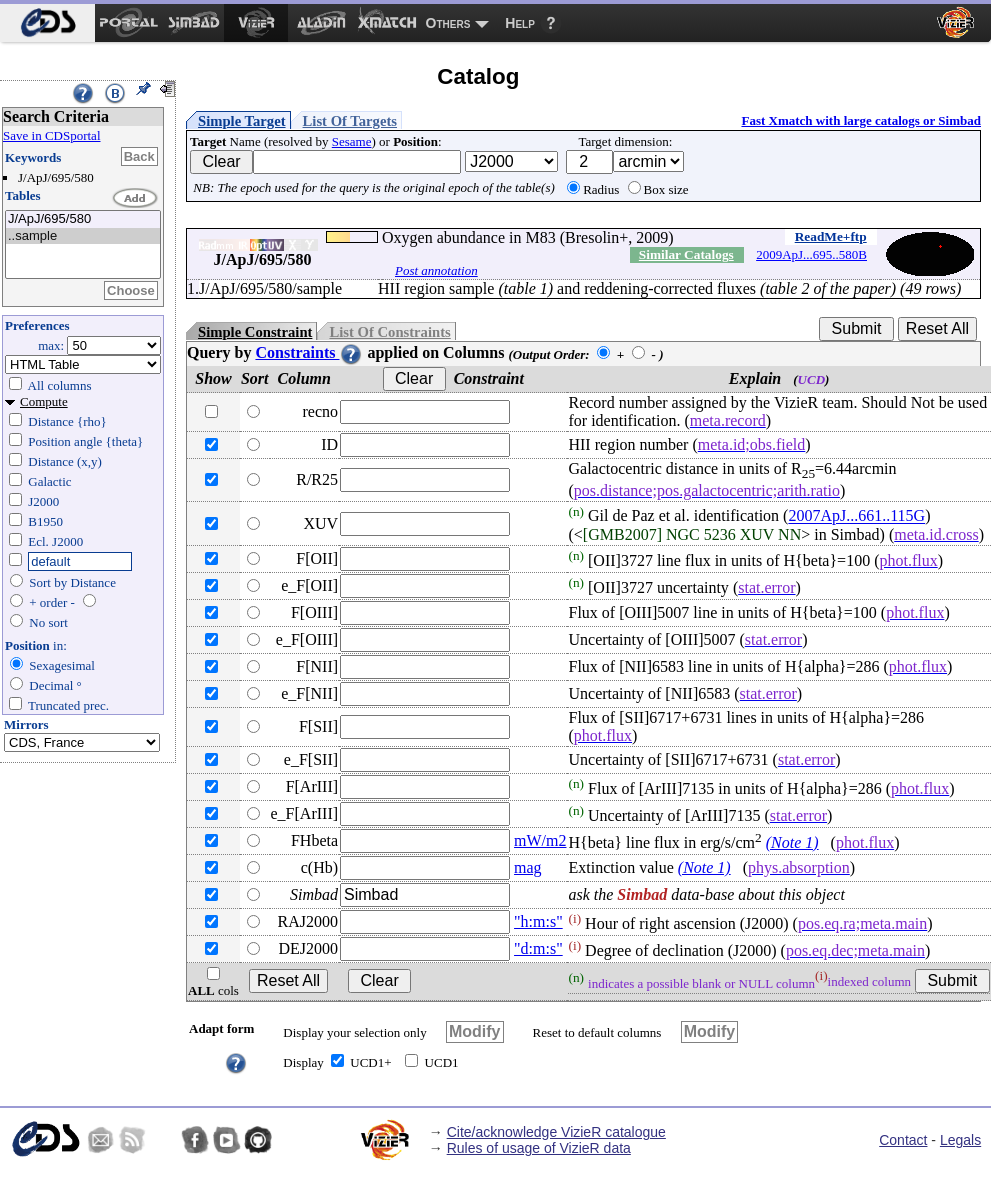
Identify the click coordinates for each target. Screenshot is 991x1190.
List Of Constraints (389, 332)
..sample (83, 236)
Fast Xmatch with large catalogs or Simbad (861, 120)
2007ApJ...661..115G (856, 516)
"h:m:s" (538, 921)
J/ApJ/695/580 (83, 219)
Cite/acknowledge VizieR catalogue (556, 1132)
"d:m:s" (538, 948)
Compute (44, 401)
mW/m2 (540, 840)
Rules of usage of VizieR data (539, 1148)
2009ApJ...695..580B (811, 254)
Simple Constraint (255, 332)
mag (528, 867)
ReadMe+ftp (831, 236)
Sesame (352, 141)
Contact (903, 1140)
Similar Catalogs (686, 254)
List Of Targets (350, 121)
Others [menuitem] (448, 23)
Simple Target (242, 121)
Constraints (309, 352)
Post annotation (436, 270)
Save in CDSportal (52, 135)
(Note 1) (792, 842)
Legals (960, 1140)
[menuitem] (47, 23)
